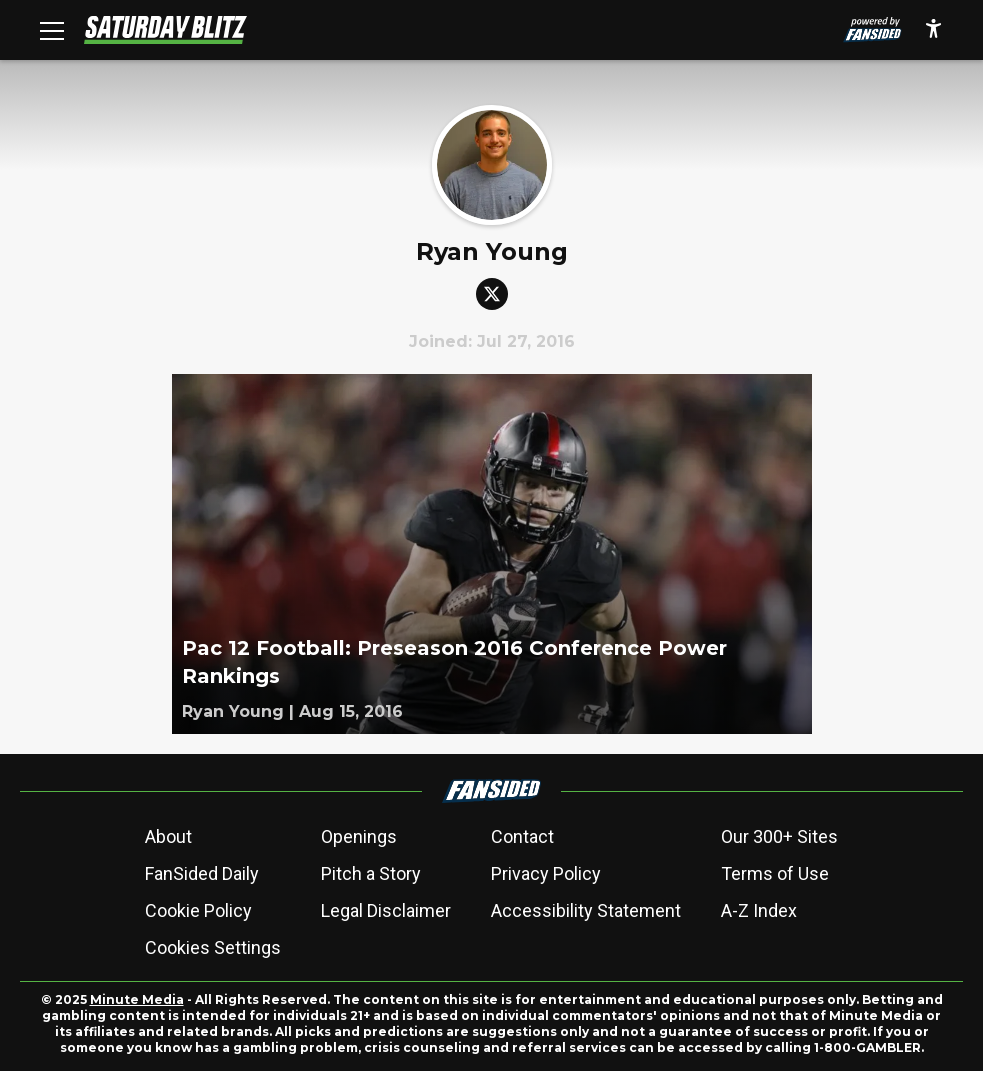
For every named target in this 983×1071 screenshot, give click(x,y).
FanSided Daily (202, 873)
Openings (359, 836)
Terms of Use (775, 873)
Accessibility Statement (586, 910)
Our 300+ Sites (779, 836)
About (168, 836)
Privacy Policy (546, 873)
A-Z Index (759, 910)
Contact (522, 836)
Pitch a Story (371, 873)
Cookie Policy (198, 910)
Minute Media (137, 999)
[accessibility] (933, 30)
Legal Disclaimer (386, 910)
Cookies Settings (213, 947)
